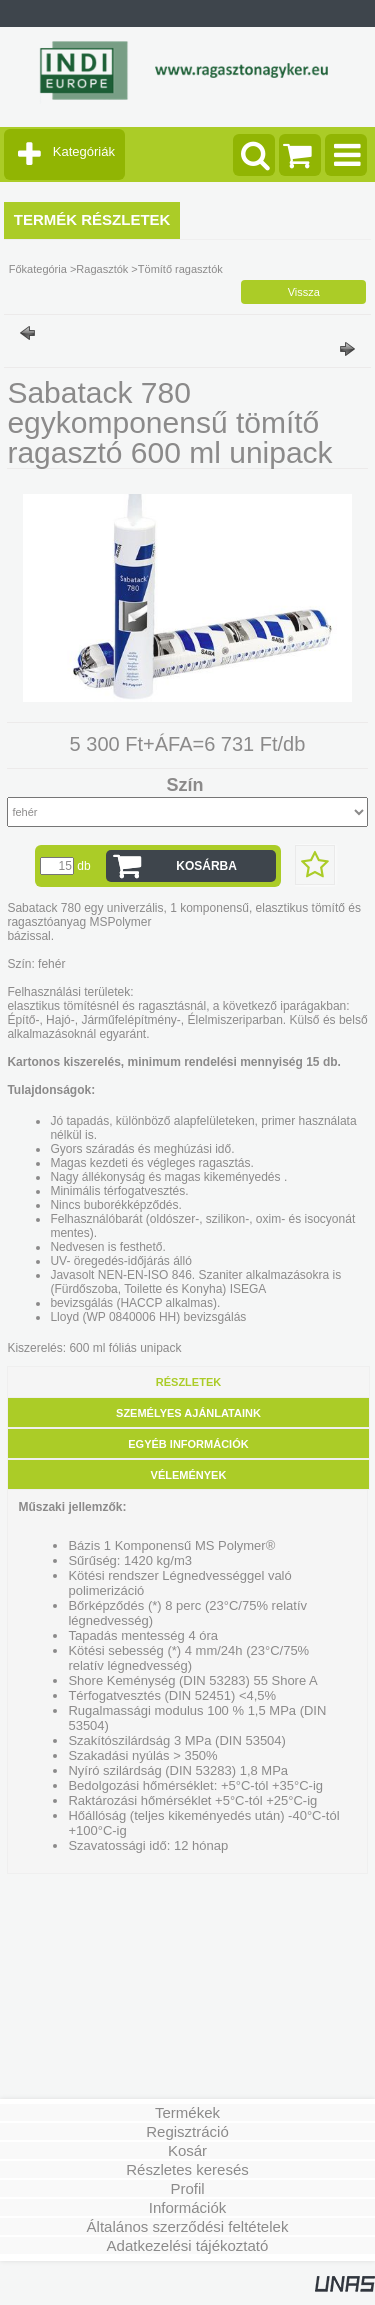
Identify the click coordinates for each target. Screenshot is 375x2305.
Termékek (187, 2112)
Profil (187, 2188)
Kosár (187, 2150)
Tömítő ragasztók (180, 269)
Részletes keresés (187, 2169)
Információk (188, 2207)
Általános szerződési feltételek (188, 2226)
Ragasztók (102, 269)
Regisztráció (187, 2131)
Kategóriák (84, 151)
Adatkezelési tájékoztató (188, 2245)
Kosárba (206, 866)
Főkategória (38, 269)
